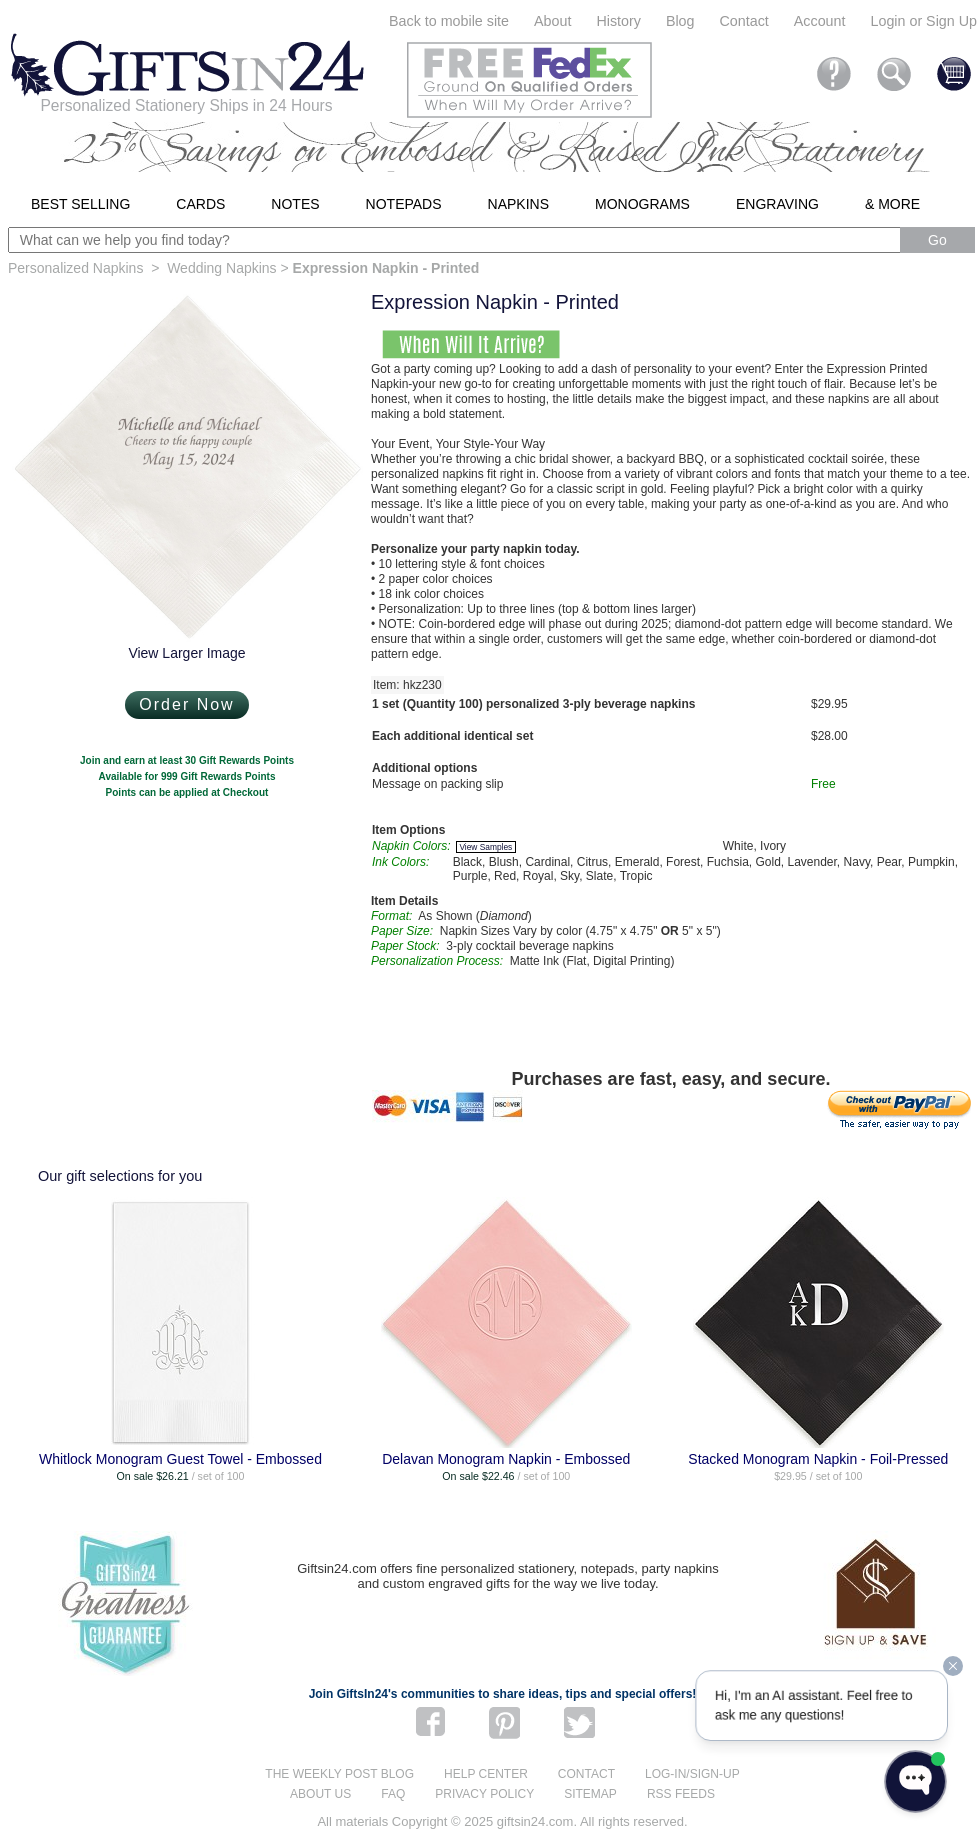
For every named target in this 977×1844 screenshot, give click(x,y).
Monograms (642, 204)
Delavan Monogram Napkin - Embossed (506, 1459)
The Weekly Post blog (339, 1774)
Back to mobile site (449, 21)
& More (892, 204)
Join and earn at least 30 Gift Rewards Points (187, 760)
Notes (295, 204)
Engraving (777, 204)
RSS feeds (681, 1794)
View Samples (485, 847)
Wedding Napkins (221, 268)
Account (820, 21)
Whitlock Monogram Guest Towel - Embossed (180, 1459)
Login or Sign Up (923, 21)
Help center (486, 1774)
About (552, 21)
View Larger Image (186, 653)
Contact (744, 21)
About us (320, 1794)
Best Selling (80, 204)
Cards (200, 204)
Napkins (518, 204)
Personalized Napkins (75, 268)
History (618, 21)
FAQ (393, 1794)
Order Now (186, 704)
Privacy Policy (484, 1794)
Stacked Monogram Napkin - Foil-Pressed (818, 1459)
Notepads (404, 204)
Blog (680, 21)
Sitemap (590, 1794)
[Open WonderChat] (915, 1781)
